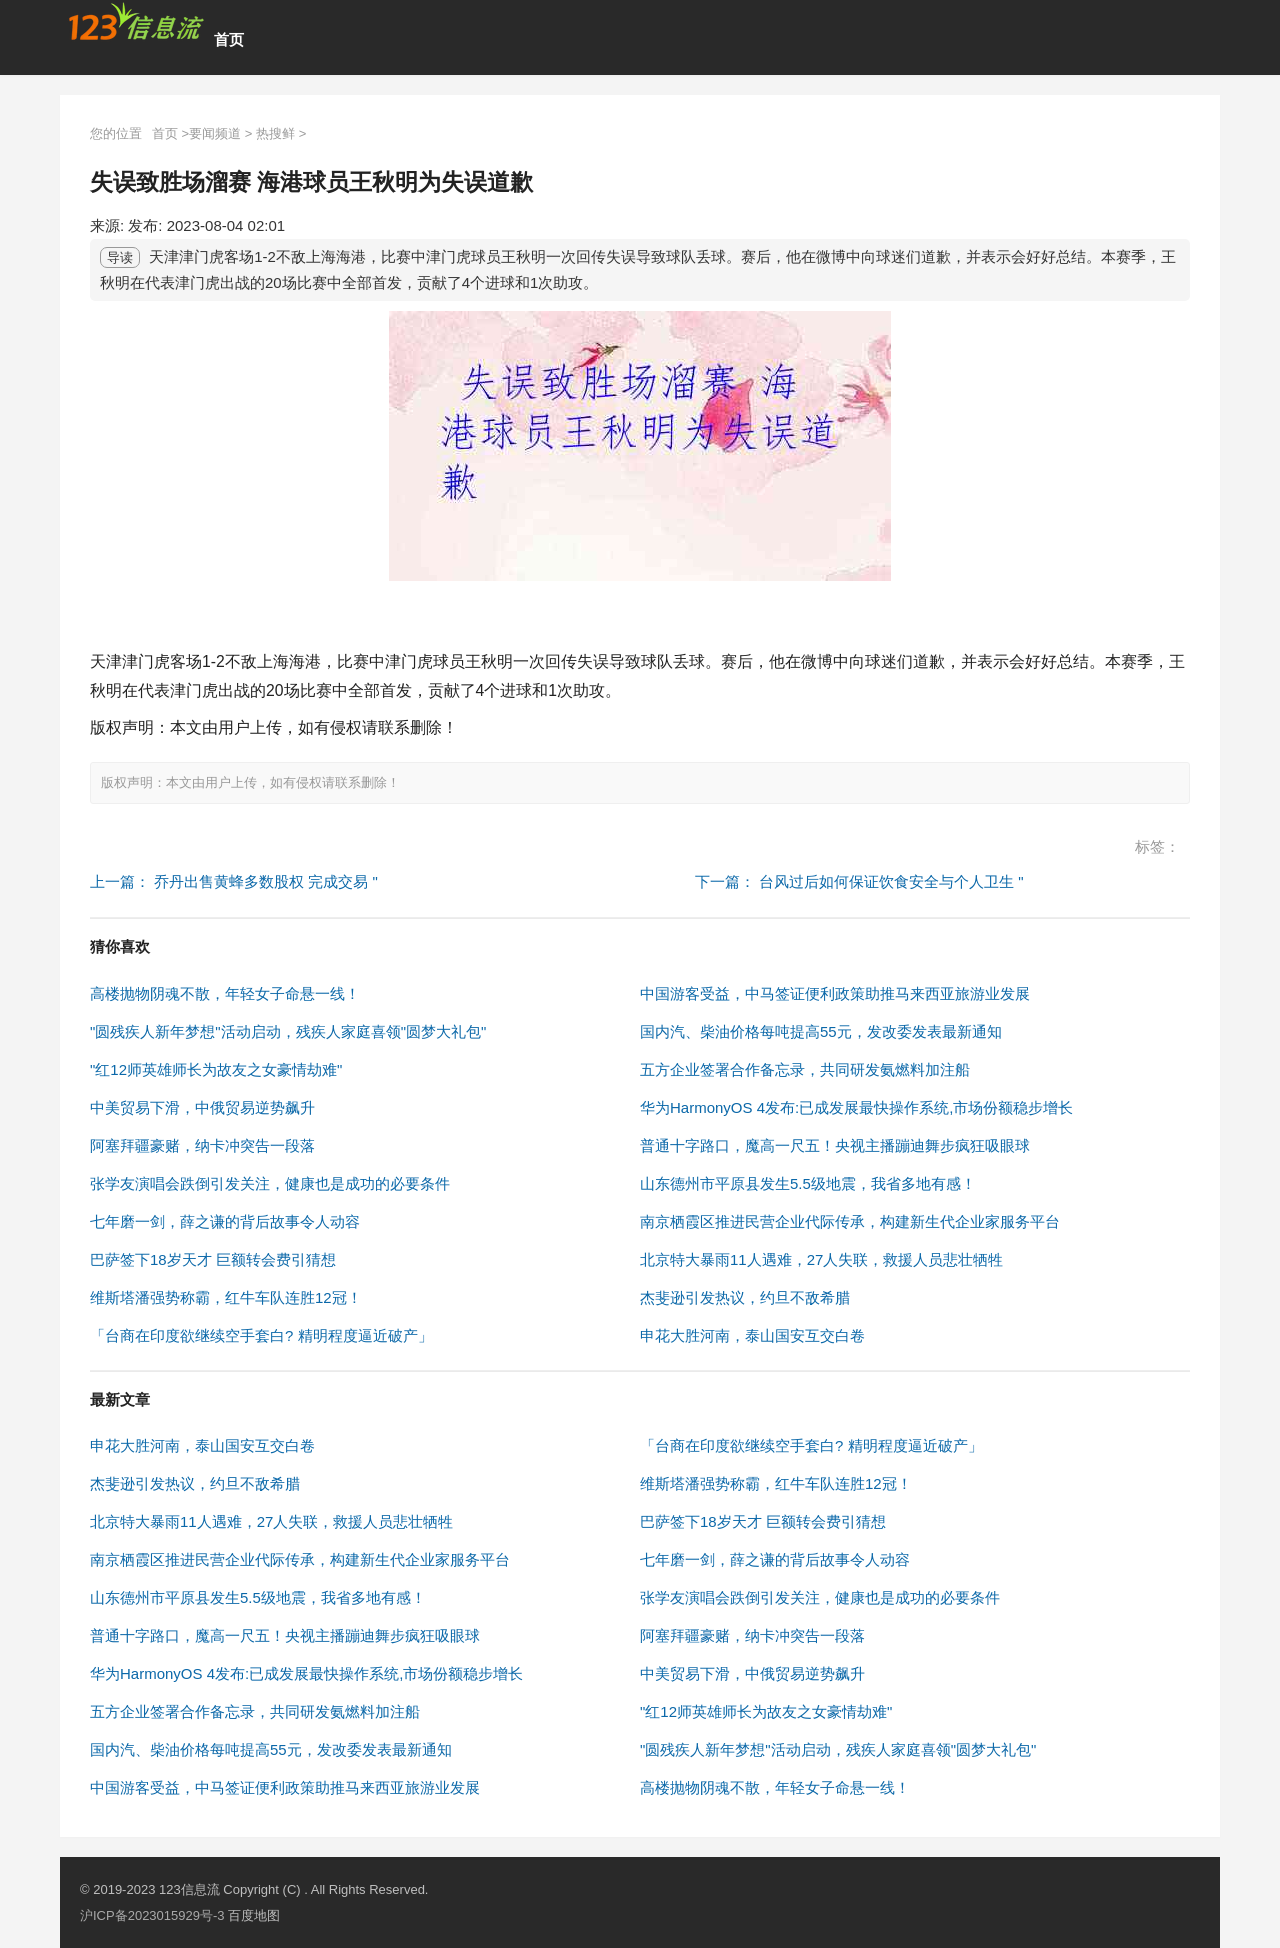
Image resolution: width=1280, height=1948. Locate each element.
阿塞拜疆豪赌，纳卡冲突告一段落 (202, 1145)
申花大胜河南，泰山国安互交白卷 (752, 1335)
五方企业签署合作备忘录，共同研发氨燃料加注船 (805, 1069)
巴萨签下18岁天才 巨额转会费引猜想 (213, 1259)
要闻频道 (215, 133)
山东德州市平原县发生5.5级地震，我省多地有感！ (808, 1183)
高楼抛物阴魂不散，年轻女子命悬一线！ (225, 993)
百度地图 (254, 1915)
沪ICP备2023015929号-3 (152, 1915)
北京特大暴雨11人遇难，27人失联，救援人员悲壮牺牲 (821, 1259)
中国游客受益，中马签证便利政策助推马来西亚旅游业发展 (835, 993)
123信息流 (191, 1889)
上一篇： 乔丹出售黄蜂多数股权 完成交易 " (234, 881)
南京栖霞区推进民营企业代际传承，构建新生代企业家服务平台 (850, 1221)
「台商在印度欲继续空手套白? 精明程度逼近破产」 (261, 1335)
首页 (229, 39)
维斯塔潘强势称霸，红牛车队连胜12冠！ (226, 1297)
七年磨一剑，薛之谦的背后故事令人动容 (225, 1221)
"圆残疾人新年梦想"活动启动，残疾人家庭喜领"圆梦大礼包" (288, 1031)
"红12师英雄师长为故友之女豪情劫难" (216, 1069)
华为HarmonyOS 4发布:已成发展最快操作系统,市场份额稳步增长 (856, 1107)
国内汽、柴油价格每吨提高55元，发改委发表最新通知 (821, 1031)
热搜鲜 (275, 133)
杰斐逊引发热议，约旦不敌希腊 (745, 1297)
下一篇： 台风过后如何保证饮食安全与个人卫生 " (859, 881)
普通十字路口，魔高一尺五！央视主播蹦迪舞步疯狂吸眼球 (835, 1145)
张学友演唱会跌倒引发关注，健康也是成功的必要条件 (270, 1183)
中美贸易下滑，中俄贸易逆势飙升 (202, 1107)
